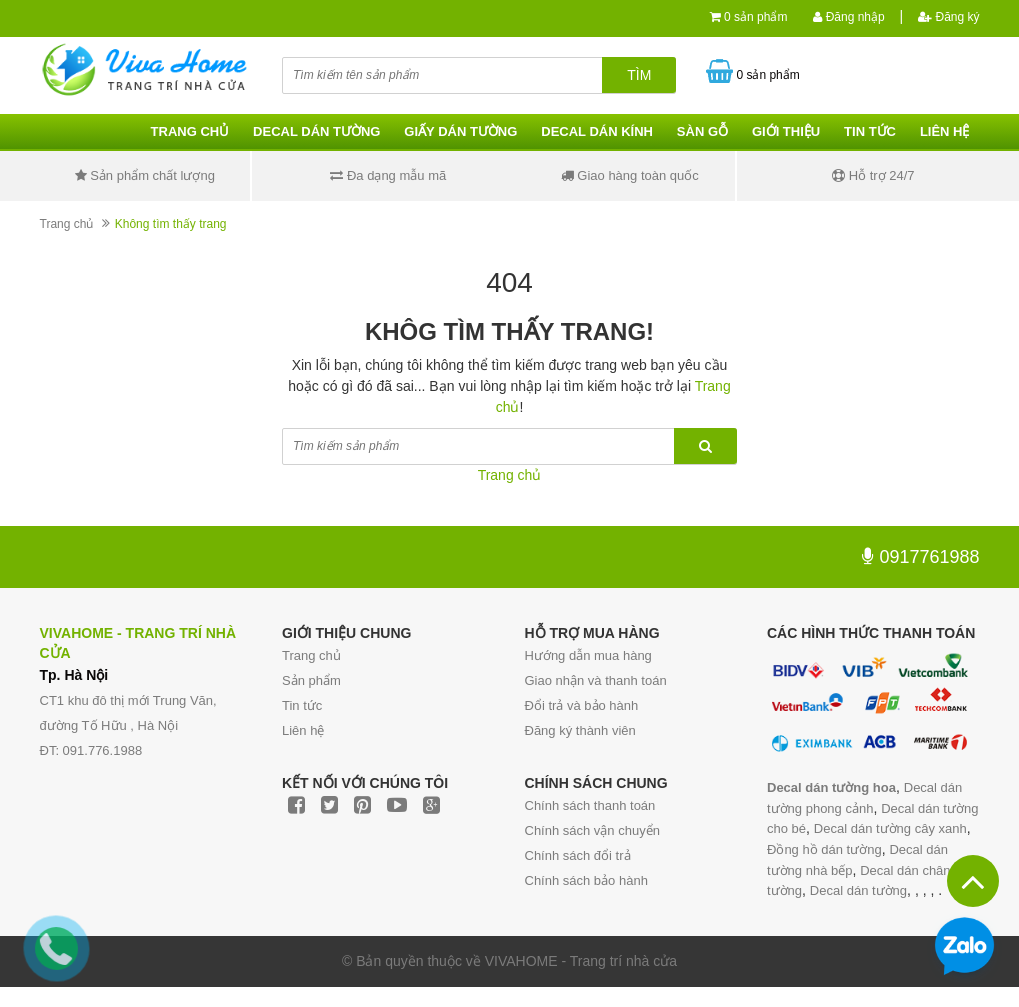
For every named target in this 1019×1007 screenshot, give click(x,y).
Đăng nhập (848, 17)
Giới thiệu (786, 131)
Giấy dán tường (460, 131)
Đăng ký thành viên (580, 730)
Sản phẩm (311, 680)
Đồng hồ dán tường (824, 849)
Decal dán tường (316, 131)
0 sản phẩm (755, 17)
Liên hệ (945, 131)
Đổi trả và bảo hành (582, 705)
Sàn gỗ (702, 131)
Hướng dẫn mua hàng (588, 655)
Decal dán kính (597, 131)
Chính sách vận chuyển (592, 830)
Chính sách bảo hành (586, 880)
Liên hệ (303, 730)
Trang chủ (311, 655)
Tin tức (870, 131)
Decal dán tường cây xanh (890, 828)
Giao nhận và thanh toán (596, 680)
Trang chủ (190, 131)
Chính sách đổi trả (578, 855)
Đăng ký (948, 17)
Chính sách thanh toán (590, 805)
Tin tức (302, 705)
